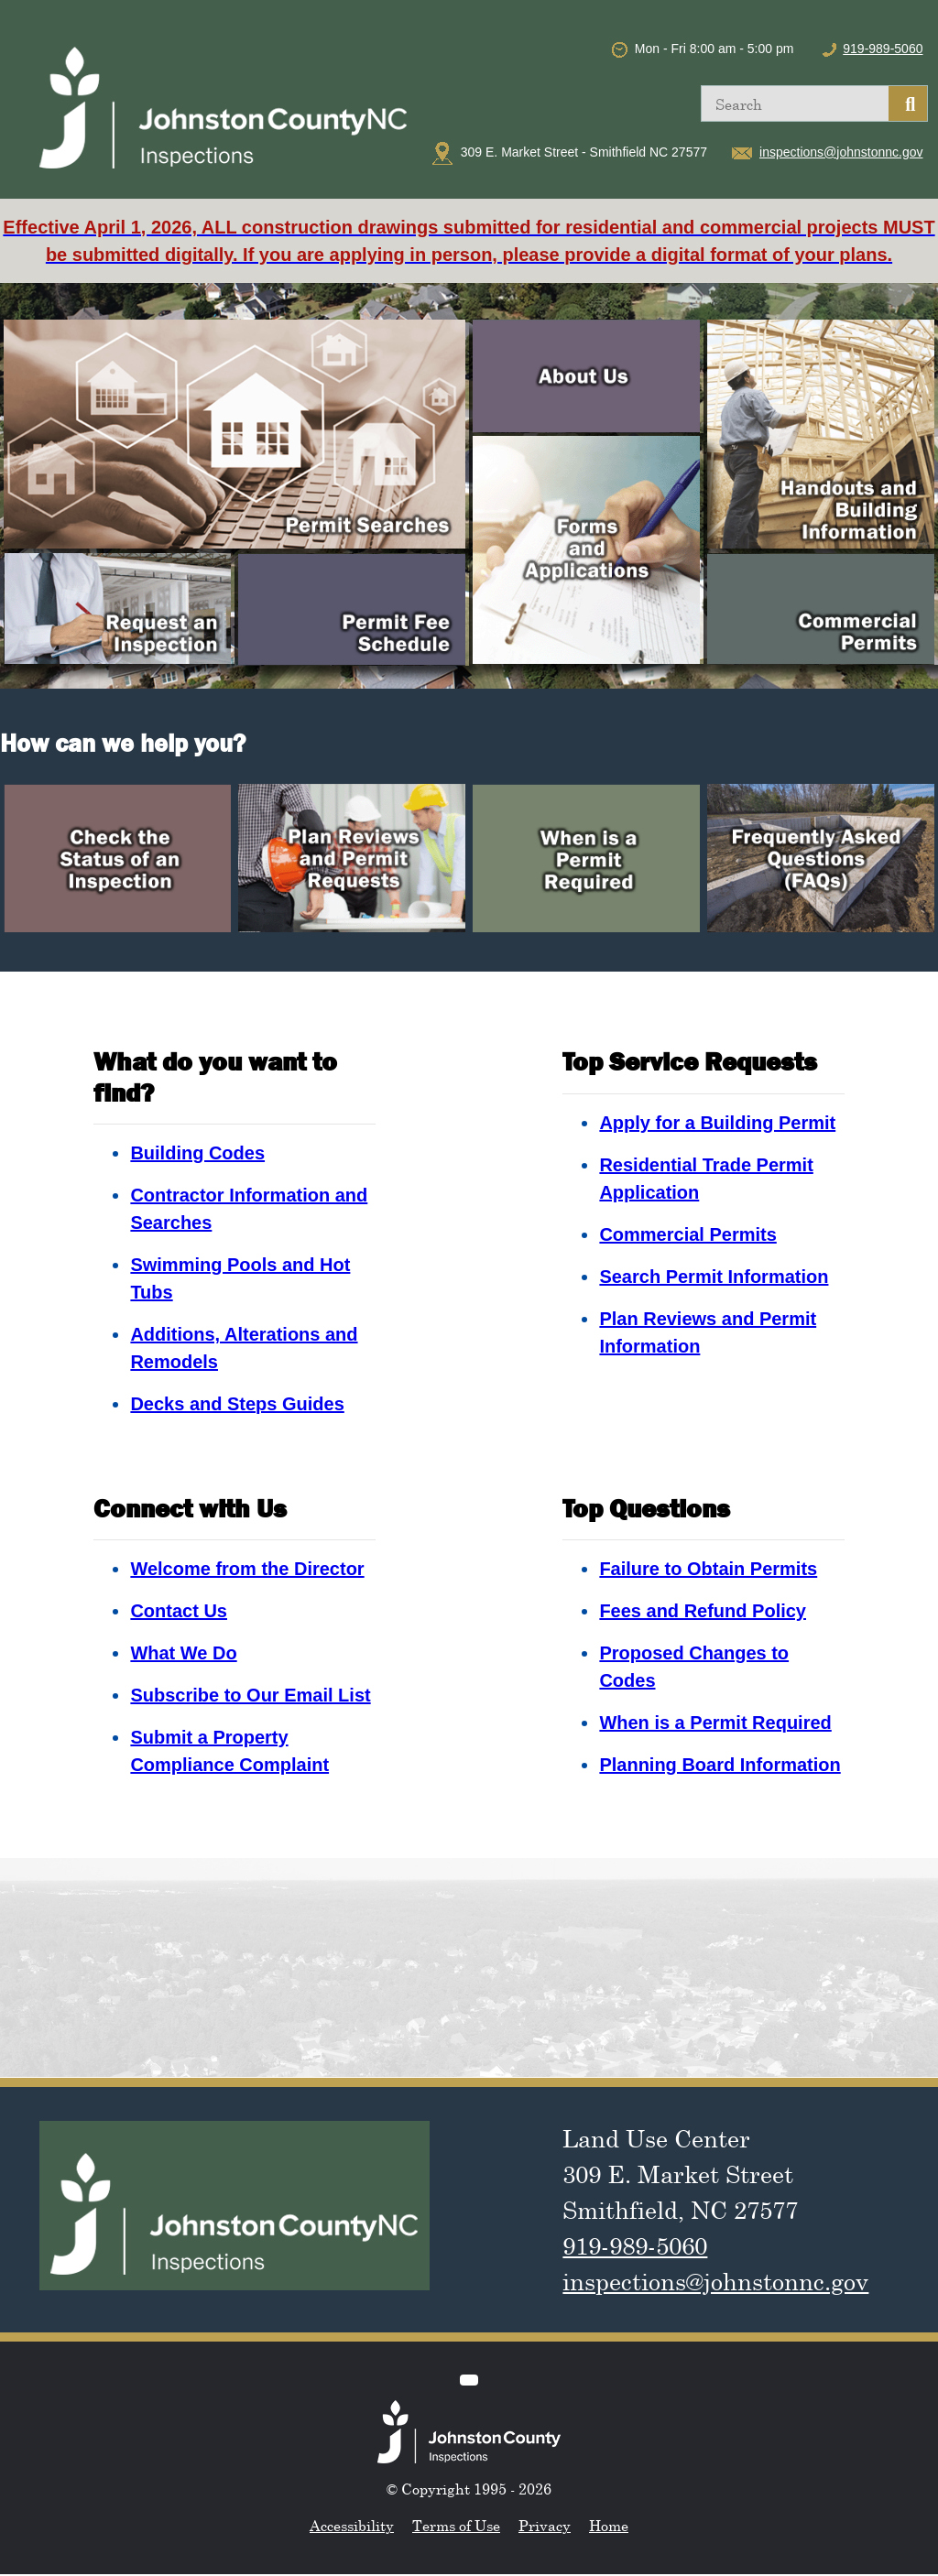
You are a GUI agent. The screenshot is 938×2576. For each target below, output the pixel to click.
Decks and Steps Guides (237, 1404)
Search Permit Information (713, 1276)
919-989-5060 (882, 48)
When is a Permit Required (715, 1722)
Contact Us (178, 1611)
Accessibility (352, 2525)
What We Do (183, 1653)
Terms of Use (456, 2525)
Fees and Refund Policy (702, 1611)
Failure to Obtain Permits (708, 1569)
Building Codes (197, 1153)
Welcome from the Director (247, 1569)
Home (608, 2525)
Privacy (544, 2525)
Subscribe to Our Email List (250, 1695)
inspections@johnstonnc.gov (840, 152)
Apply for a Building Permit (717, 1123)
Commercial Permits (687, 1234)
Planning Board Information (719, 1765)
